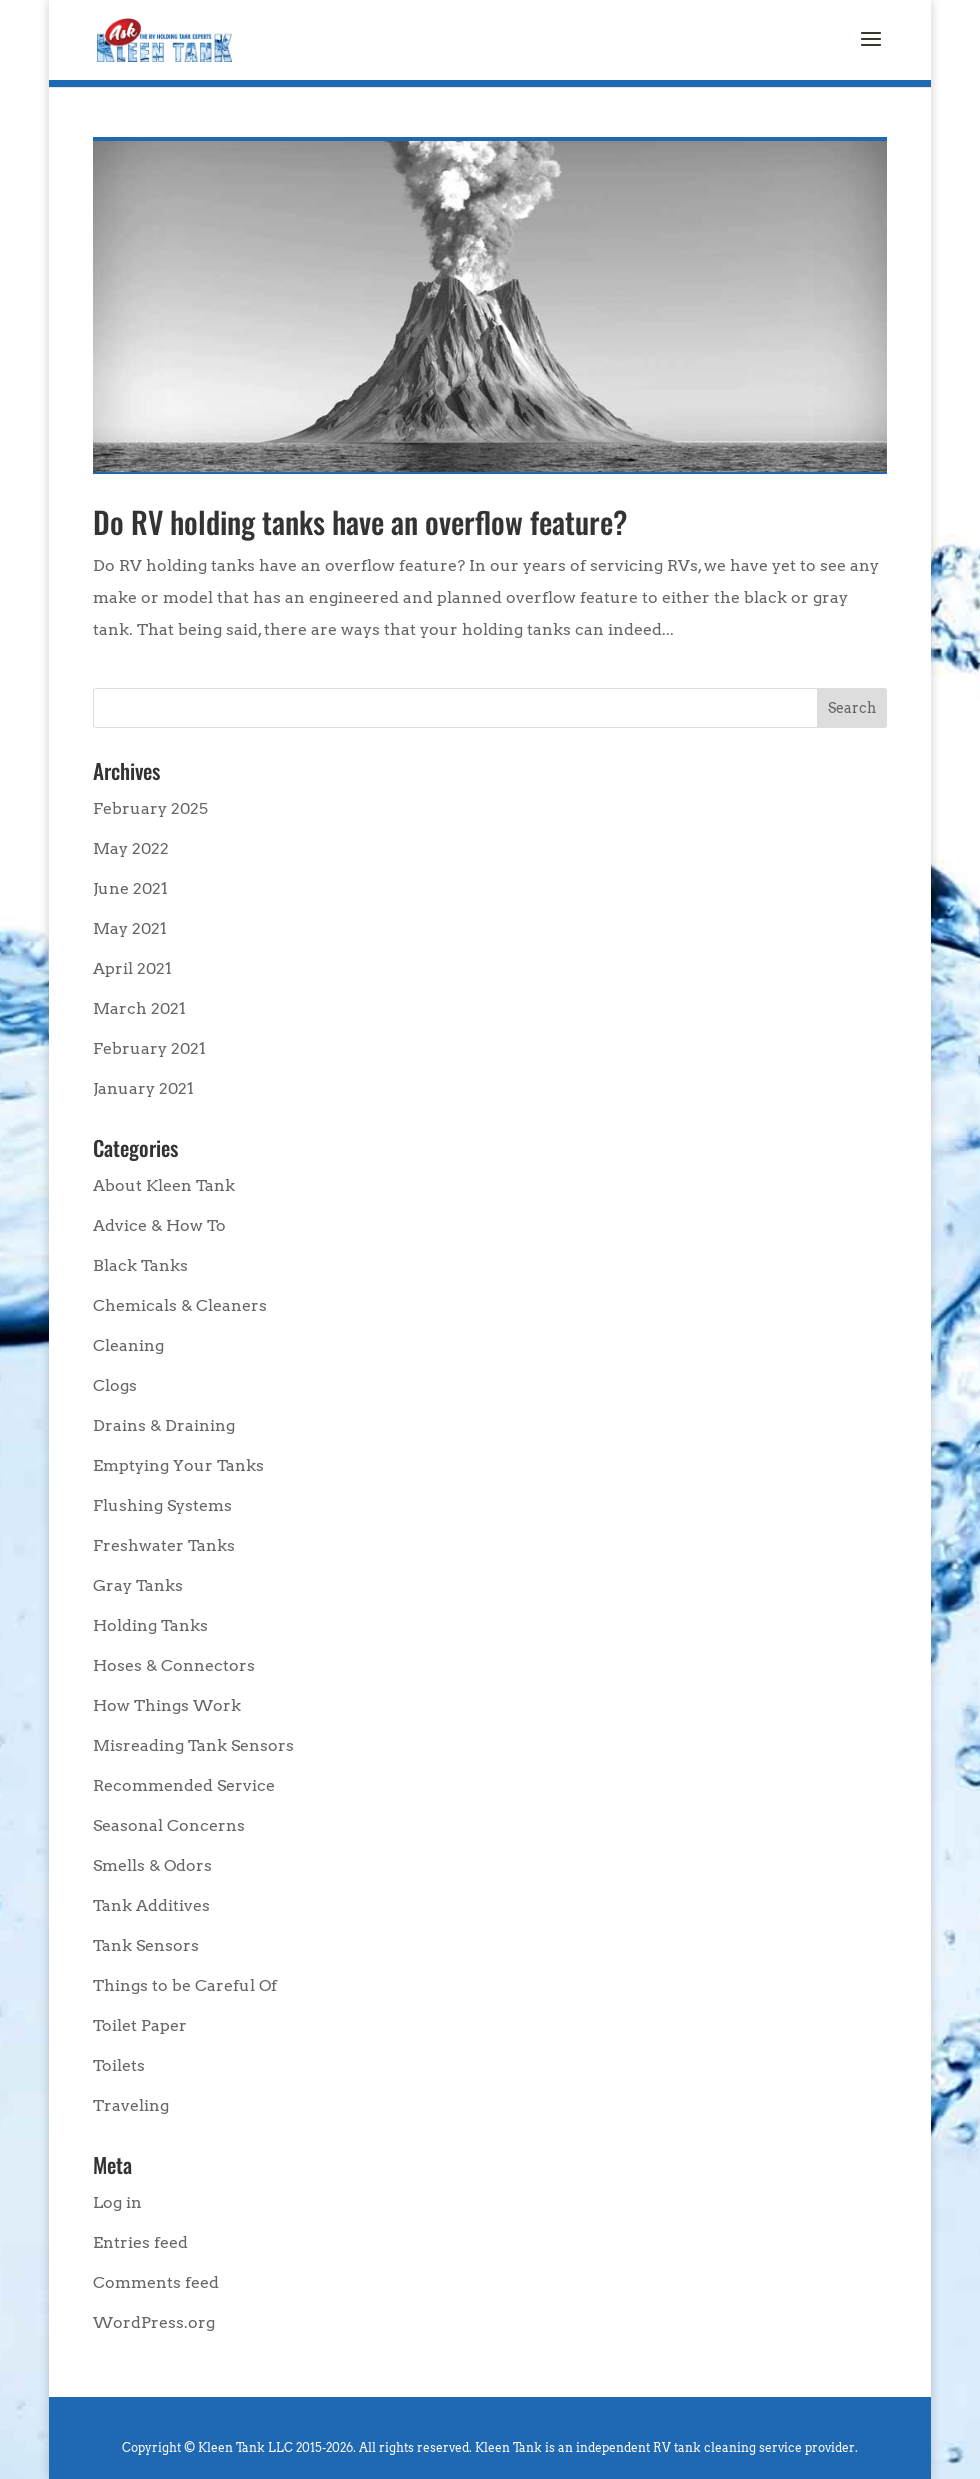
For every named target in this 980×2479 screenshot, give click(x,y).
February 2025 (150, 808)
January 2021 (143, 1088)
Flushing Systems (162, 1505)
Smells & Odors (152, 1865)
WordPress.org (154, 2322)
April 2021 (132, 968)
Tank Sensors (146, 1945)
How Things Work (167, 1705)
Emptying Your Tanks (178, 1465)
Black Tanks (140, 1265)
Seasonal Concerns (169, 1825)
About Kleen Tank (164, 1185)
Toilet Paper (140, 2025)
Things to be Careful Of (185, 1985)
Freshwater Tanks (164, 1545)
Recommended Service (184, 1785)
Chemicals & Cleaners (180, 1305)
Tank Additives (151, 1905)
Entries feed (140, 2242)
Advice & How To (159, 1225)
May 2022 (131, 848)
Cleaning (128, 1345)
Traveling (131, 2105)
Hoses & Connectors (174, 1665)
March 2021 (139, 1008)
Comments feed (156, 2282)
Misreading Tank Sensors (193, 1745)
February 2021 (149, 1048)
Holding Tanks (150, 1625)
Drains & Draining (164, 1425)
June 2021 (130, 888)
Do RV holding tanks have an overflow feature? (360, 521)
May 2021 (130, 928)
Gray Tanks (138, 1585)
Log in (117, 2202)
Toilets (119, 2065)
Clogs (115, 1385)
